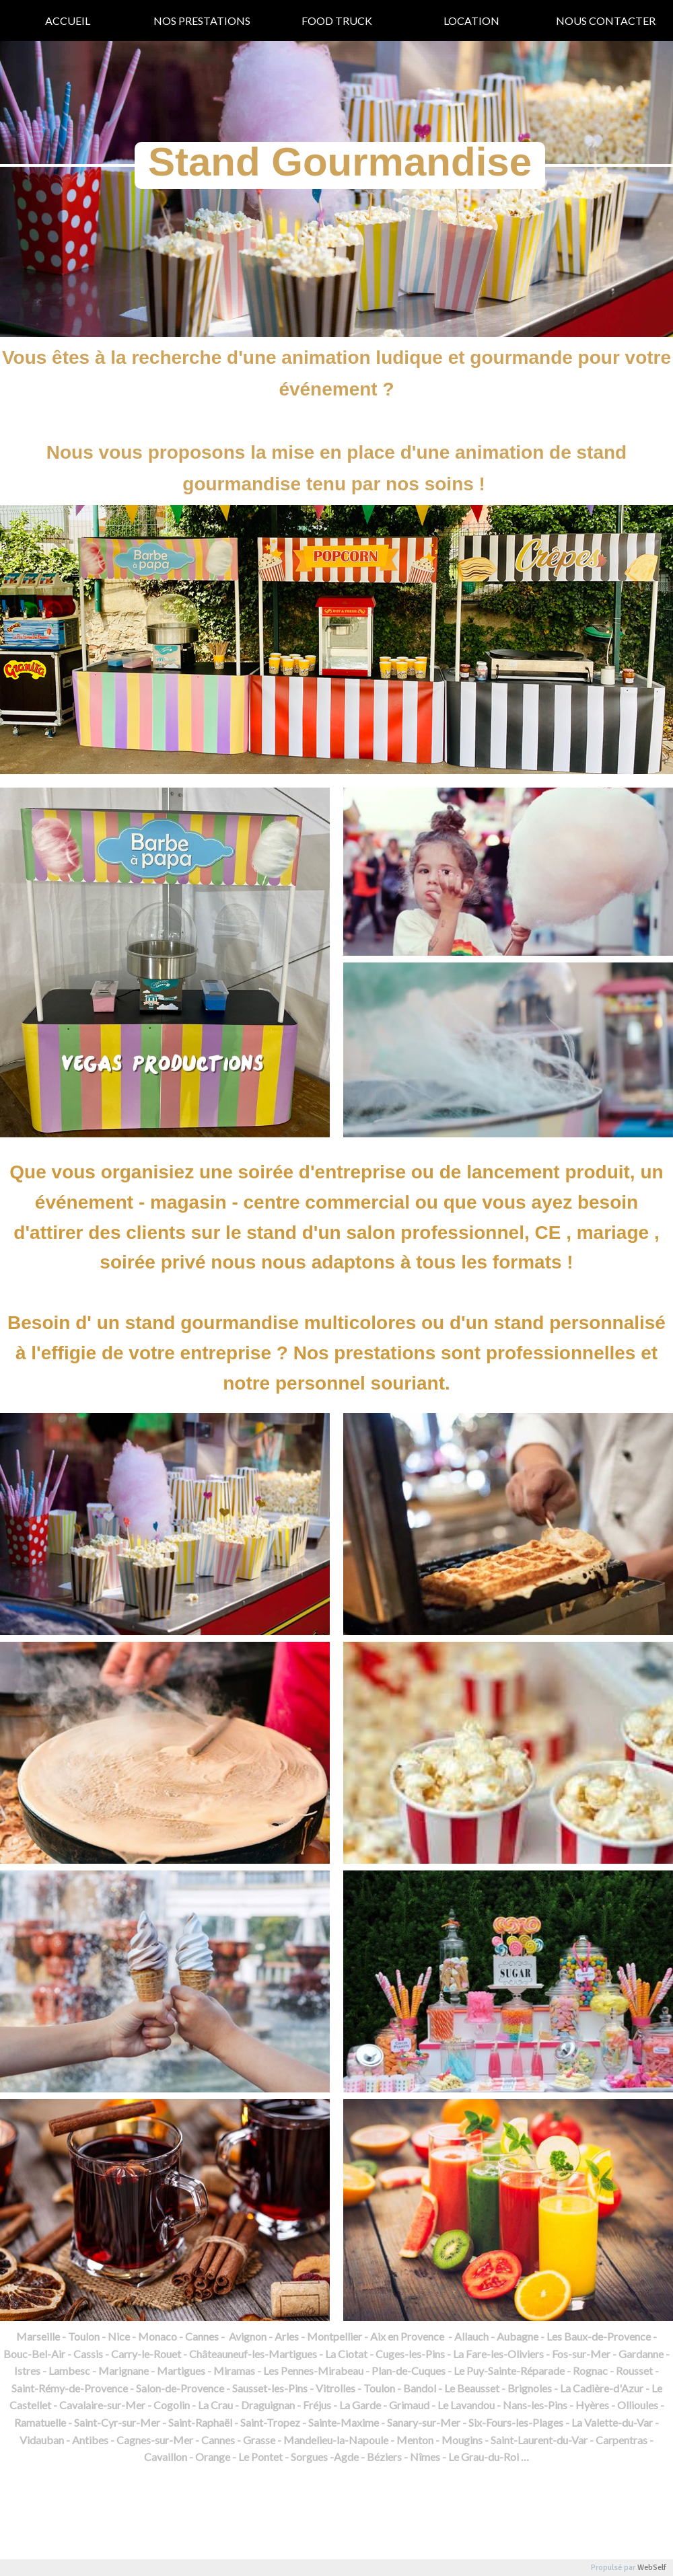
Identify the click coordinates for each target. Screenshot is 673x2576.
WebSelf (651, 2568)
